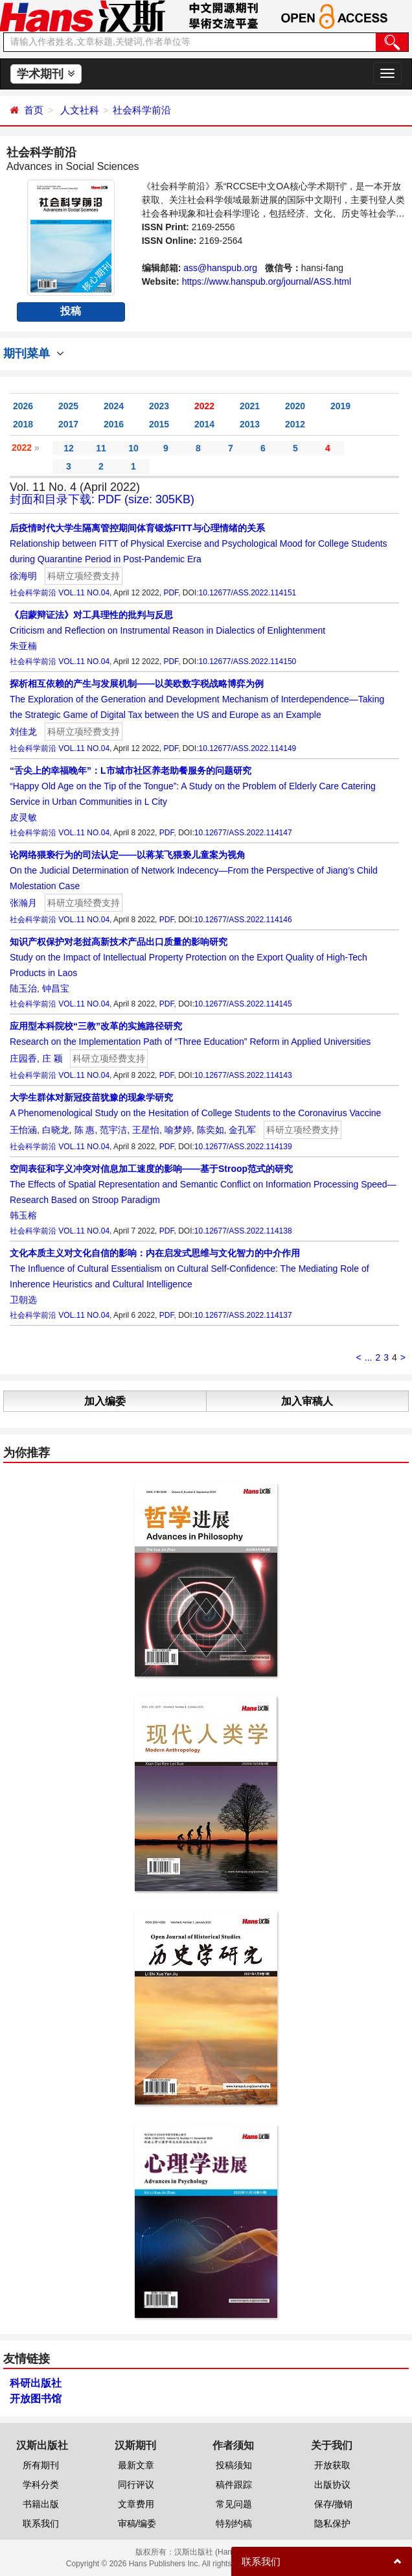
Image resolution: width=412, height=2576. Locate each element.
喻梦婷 (178, 1130)
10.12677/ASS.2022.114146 (243, 919)
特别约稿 (234, 2523)
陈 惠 (84, 1130)
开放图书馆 (36, 2398)
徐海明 (23, 576)
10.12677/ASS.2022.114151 (247, 592)
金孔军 (242, 1130)
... (368, 1357)
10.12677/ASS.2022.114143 (243, 1075)
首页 (33, 109)
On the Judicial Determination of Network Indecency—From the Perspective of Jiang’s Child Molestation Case (194, 870)
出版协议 (332, 2484)
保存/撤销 (333, 2504)
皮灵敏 (23, 817)
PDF (170, 592)
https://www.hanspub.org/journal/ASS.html (266, 281)
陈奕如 (210, 1130)
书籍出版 (41, 2504)
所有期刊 (41, 2465)
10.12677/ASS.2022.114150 (247, 661)
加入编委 (105, 1401)
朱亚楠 (23, 646)
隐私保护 (332, 2523)
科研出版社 (36, 2383)
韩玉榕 (23, 1215)
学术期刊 (45, 73)
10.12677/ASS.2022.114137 (243, 1315)
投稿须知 (234, 2465)
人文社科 (79, 109)
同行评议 (136, 2484)
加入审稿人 (307, 1401)
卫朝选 (23, 1299)
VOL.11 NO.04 (83, 592)
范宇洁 (113, 1130)
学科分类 (41, 2484)
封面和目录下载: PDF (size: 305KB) (102, 499)
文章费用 (136, 2504)
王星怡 (145, 1130)
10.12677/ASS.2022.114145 (243, 1003)
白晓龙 (55, 1130)
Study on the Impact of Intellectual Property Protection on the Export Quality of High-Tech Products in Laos (188, 957)
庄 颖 (52, 1058)
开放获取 (332, 2465)
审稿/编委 (137, 2523)
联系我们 (41, 2523)
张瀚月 (23, 903)
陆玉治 (23, 988)
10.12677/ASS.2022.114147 (243, 832)
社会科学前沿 (142, 109)
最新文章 (136, 2465)
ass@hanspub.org (220, 268)
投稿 (70, 310)
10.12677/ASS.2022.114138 (243, 1230)
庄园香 (23, 1058)
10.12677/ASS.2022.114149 (247, 748)
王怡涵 (23, 1130)
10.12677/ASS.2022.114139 (243, 1146)
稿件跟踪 (234, 2484)
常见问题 (234, 2504)
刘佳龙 (23, 731)
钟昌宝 (55, 988)
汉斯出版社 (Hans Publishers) (225, 2552)
